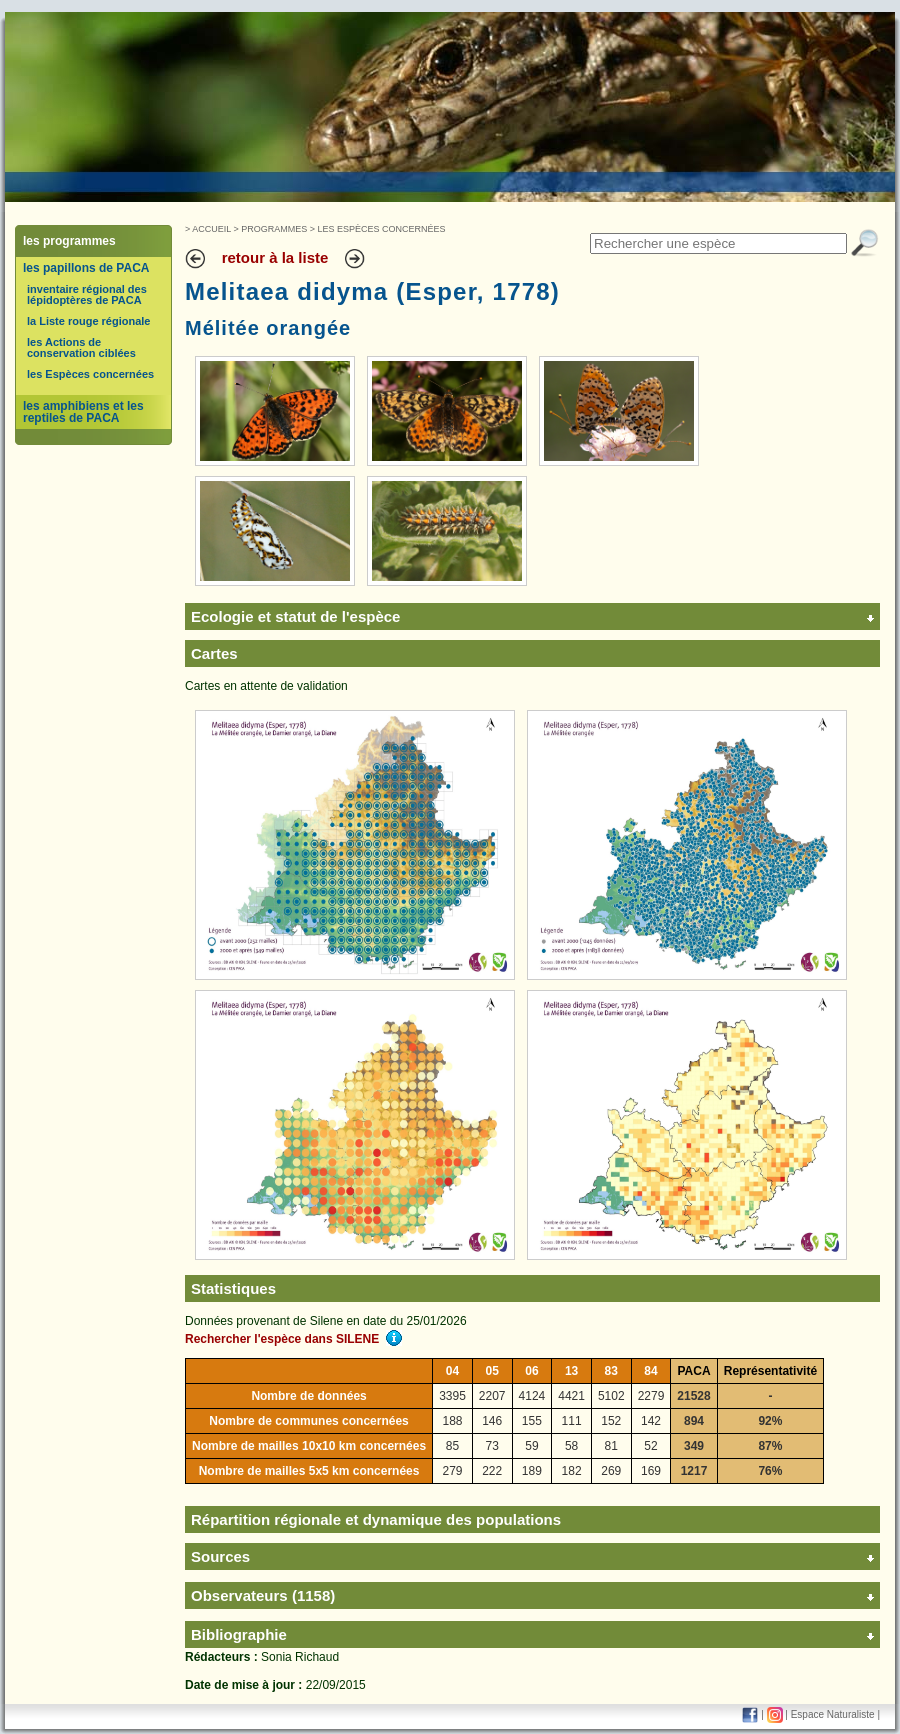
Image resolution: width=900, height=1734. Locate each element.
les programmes (69, 241)
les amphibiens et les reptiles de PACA (83, 412)
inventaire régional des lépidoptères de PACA (87, 294)
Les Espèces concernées (382, 229)
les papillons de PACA (86, 268)
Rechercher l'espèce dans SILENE (293, 1339)
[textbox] (718, 243)
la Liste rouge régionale (88, 321)
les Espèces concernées (90, 374)
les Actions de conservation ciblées (81, 347)
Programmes (274, 229)
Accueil (211, 229)
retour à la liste (275, 257)
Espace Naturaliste (833, 1714)
